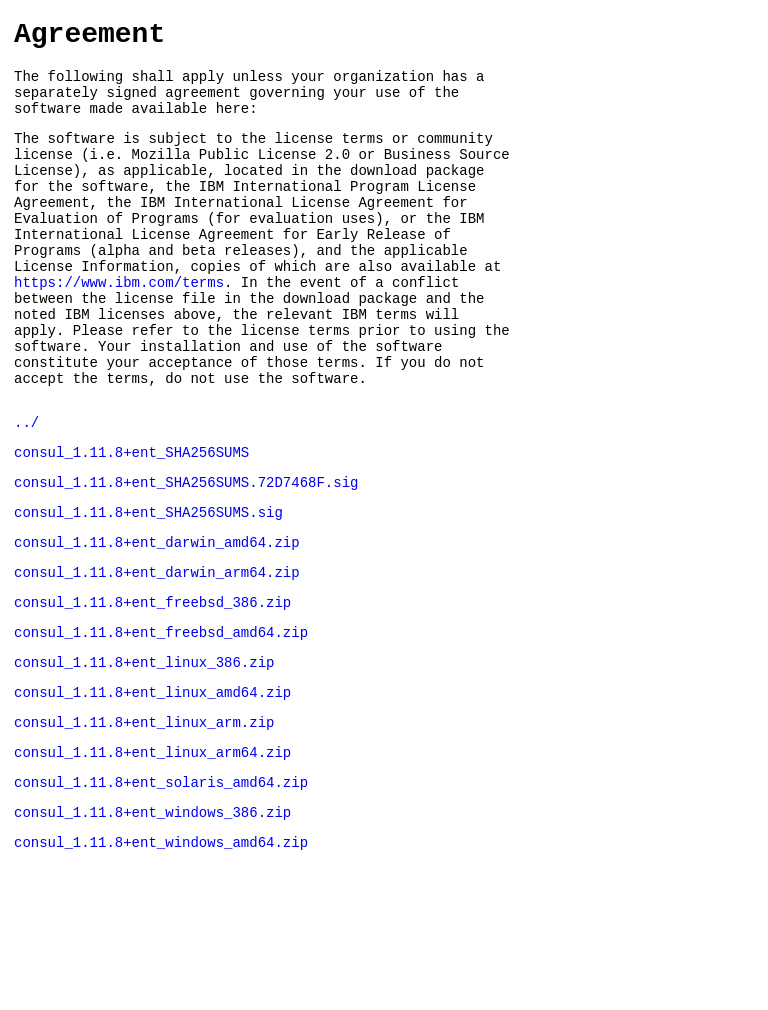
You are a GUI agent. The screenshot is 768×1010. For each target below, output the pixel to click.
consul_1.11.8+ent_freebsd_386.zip (152, 686)
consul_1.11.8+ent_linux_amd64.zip (152, 785)
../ (26, 488)
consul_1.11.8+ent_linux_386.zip (144, 752)
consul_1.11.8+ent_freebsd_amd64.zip (161, 719)
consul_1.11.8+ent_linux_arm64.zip (152, 851)
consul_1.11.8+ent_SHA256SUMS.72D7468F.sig (186, 554)
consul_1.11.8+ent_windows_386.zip (152, 917)
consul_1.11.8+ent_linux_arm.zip (144, 818)
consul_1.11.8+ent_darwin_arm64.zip (157, 653)
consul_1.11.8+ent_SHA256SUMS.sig (148, 587)
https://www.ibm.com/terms (119, 327)
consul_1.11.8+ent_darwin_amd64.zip (157, 620)
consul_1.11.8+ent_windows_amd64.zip (161, 950)
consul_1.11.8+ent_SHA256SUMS (131, 521)
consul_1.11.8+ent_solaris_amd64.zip (161, 884)
